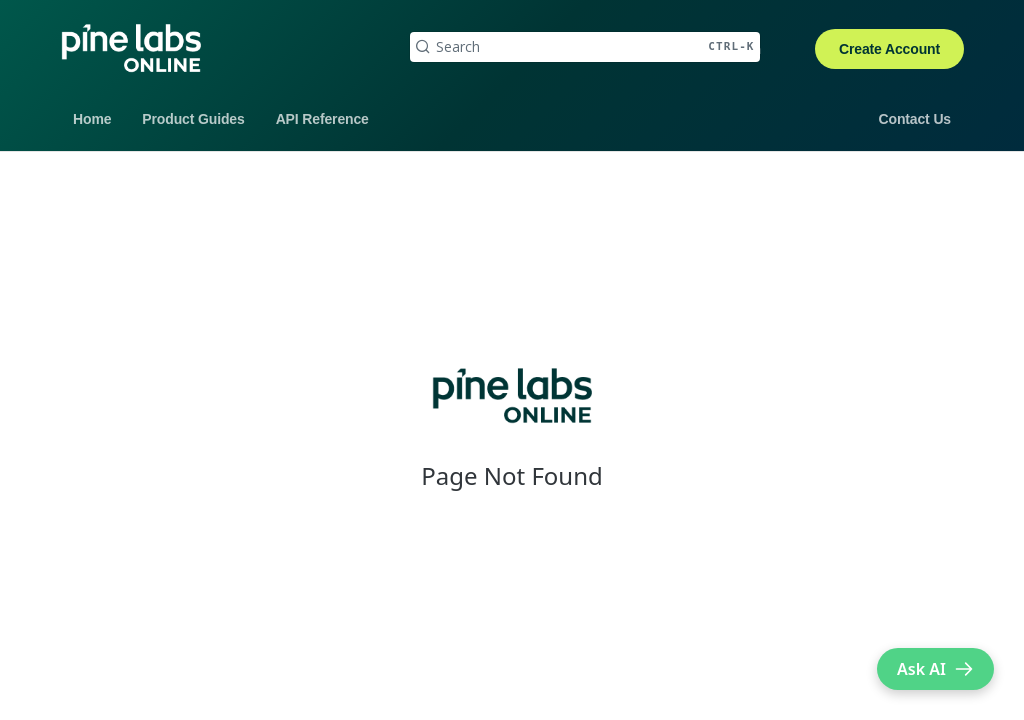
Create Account (889, 49)
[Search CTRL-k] (585, 47)
